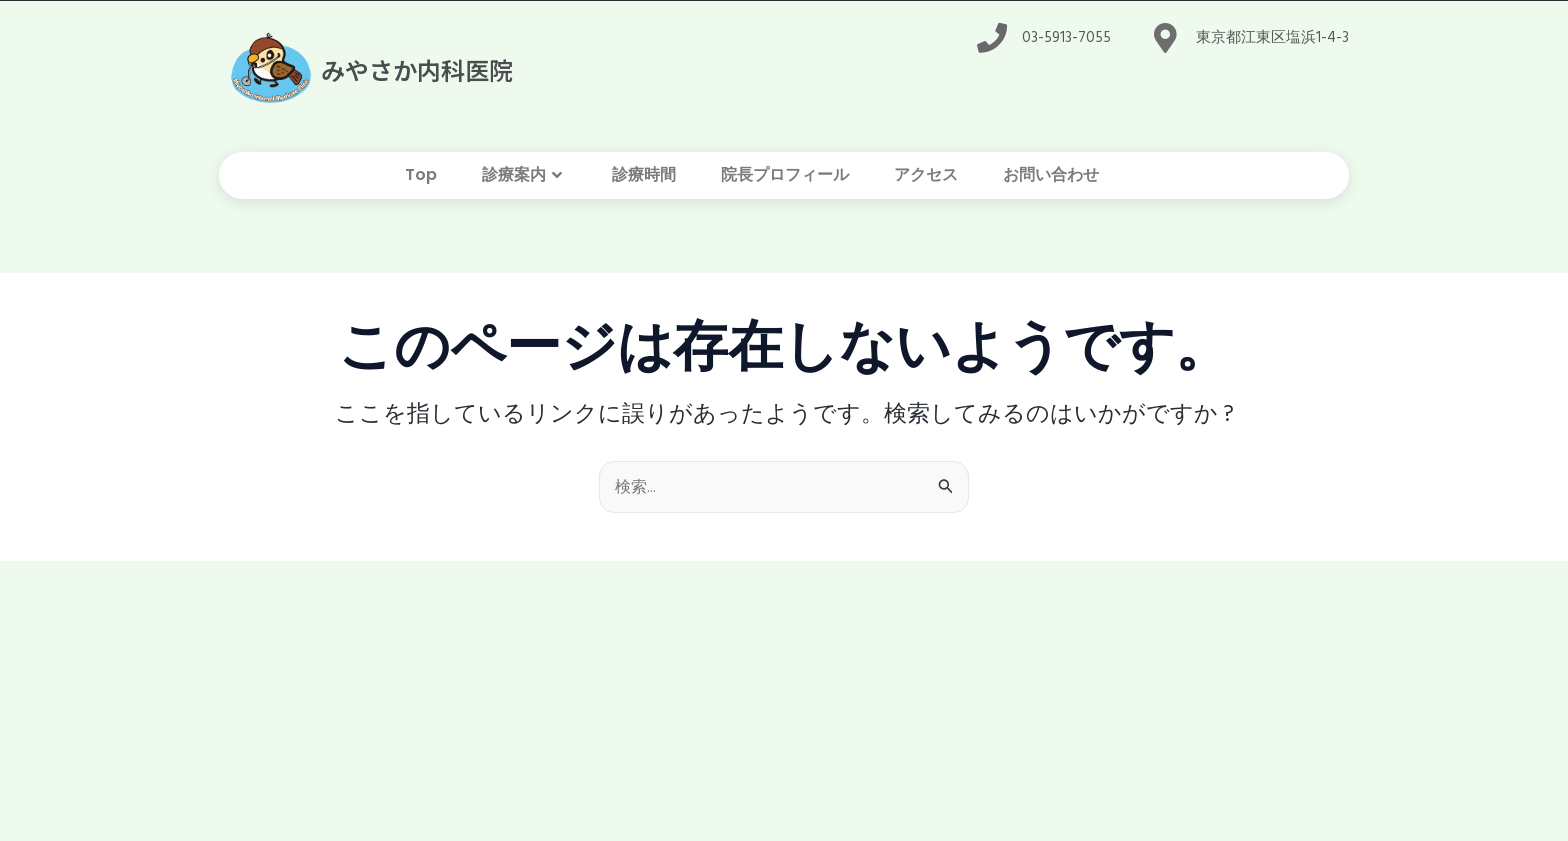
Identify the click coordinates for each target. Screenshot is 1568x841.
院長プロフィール (785, 174)
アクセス (926, 174)
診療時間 (644, 174)
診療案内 (524, 175)
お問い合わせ (1051, 174)
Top (421, 174)
